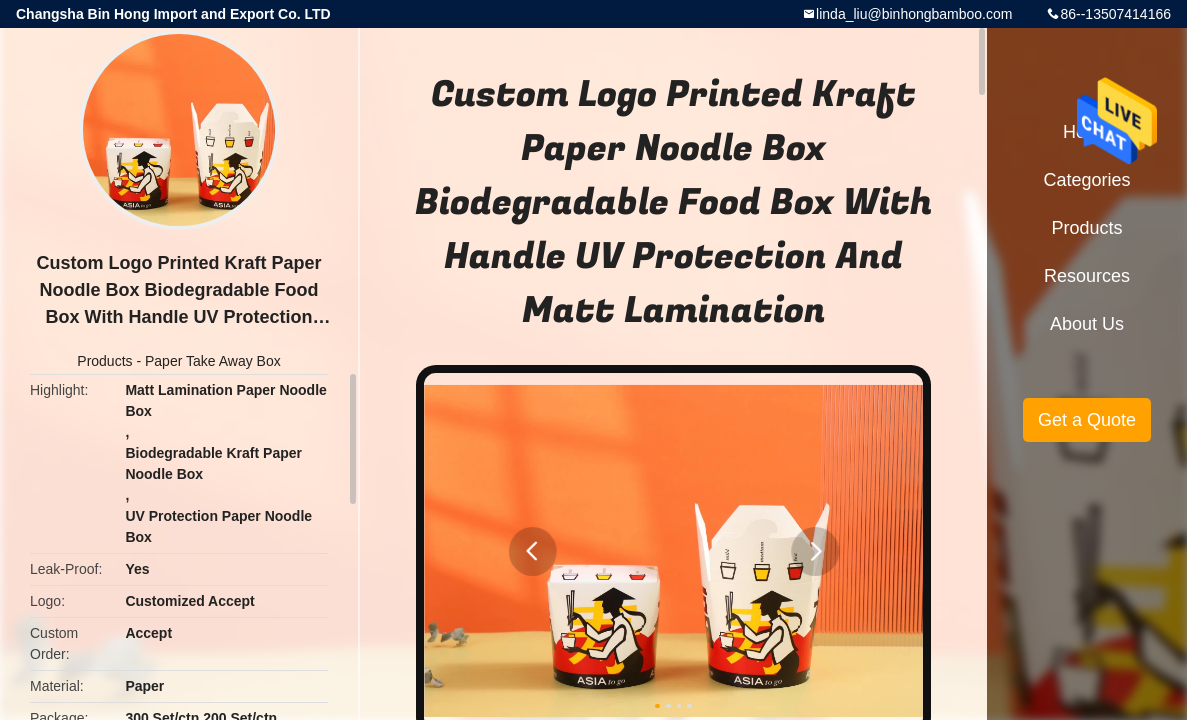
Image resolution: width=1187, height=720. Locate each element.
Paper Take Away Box (213, 361)
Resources (1087, 276)
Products (104, 361)
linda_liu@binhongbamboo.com (914, 14)
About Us (1087, 324)
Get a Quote (1087, 420)
